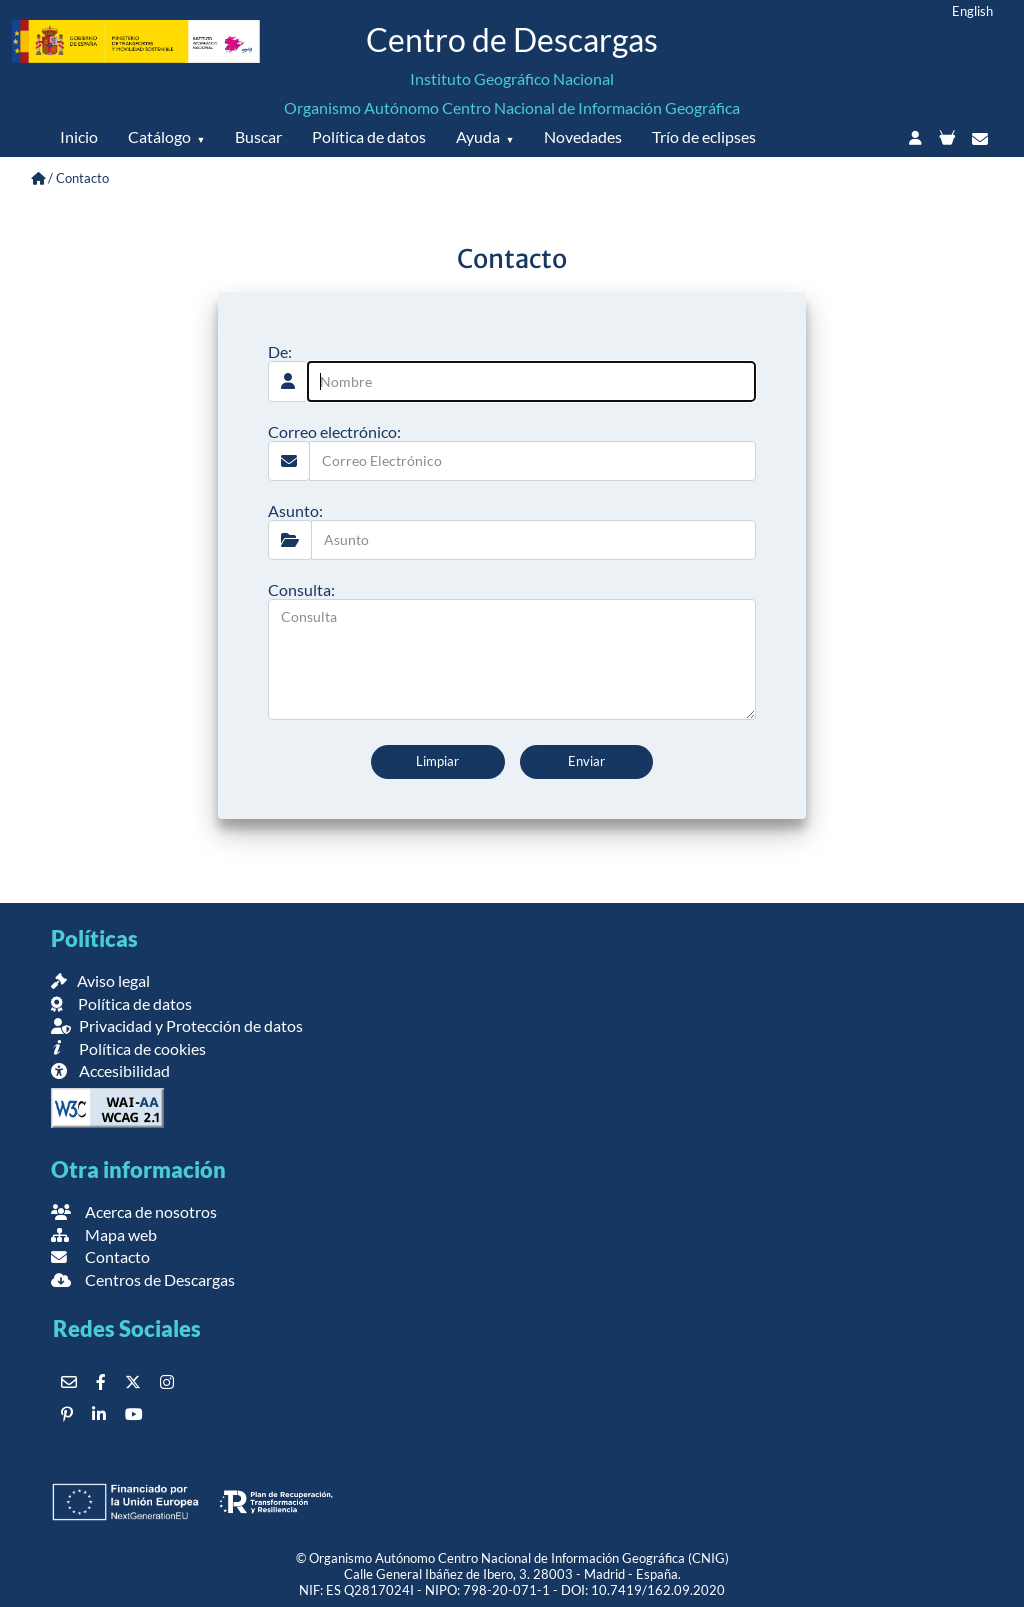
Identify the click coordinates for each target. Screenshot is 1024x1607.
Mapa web (104, 1234)
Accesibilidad (110, 1070)
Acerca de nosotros (134, 1211)
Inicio (79, 136)
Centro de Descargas (512, 39)
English (972, 11)
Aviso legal (100, 980)
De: (280, 351)
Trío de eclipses (704, 136)
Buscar (258, 136)
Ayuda (478, 136)
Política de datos (369, 136)
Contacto (100, 1256)
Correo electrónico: (334, 431)
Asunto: (295, 510)
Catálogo (159, 136)
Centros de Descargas (143, 1279)
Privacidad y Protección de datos (177, 1025)
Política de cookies (128, 1048)
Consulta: (301, 589)
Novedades (583, 136)
